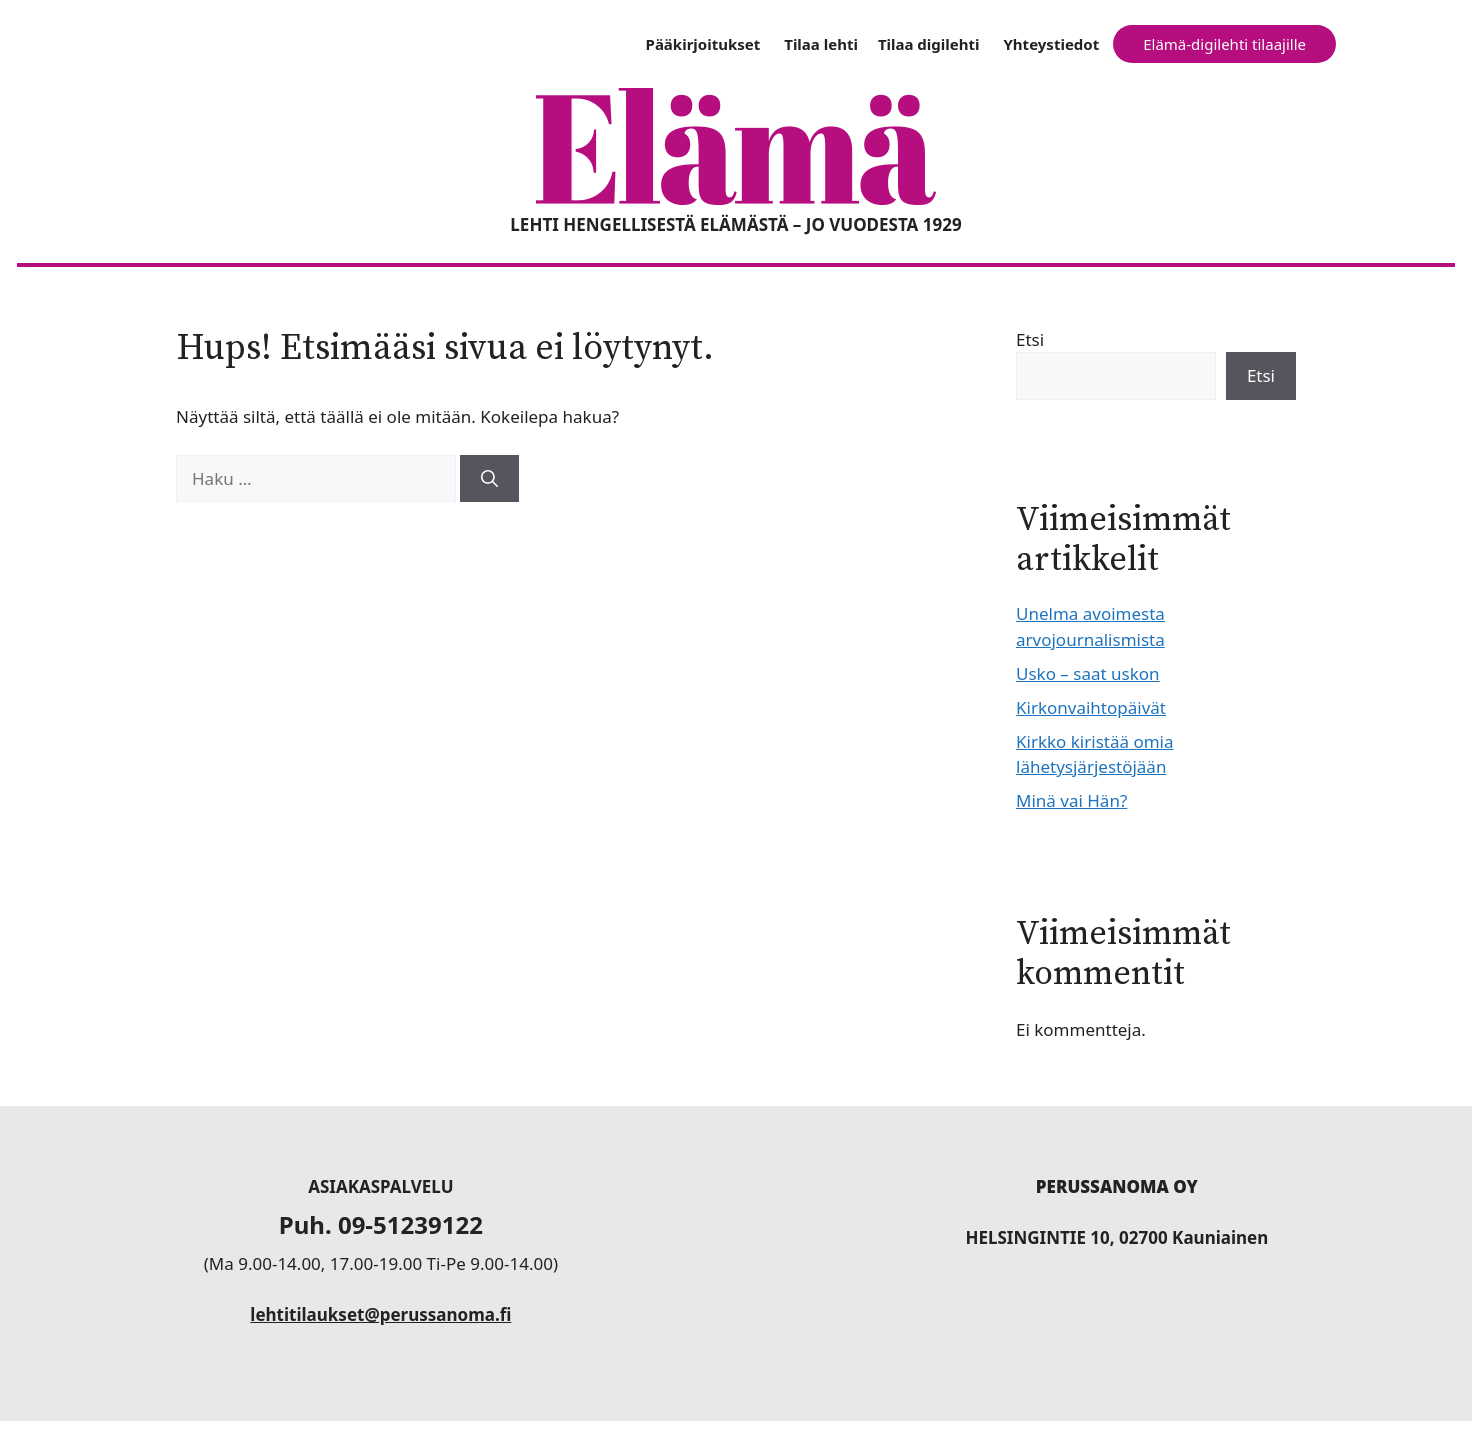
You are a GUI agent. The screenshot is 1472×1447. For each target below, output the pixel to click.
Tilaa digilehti (929, 44)
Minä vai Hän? (1071, 800)
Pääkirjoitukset (703, 44)
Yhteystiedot (1051, 44)
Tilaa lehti (821, 44)
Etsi (1030, 339)
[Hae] (489, 479)
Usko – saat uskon (1088, 673)
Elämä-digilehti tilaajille (1224, 44)
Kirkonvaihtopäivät (1091, 707)
